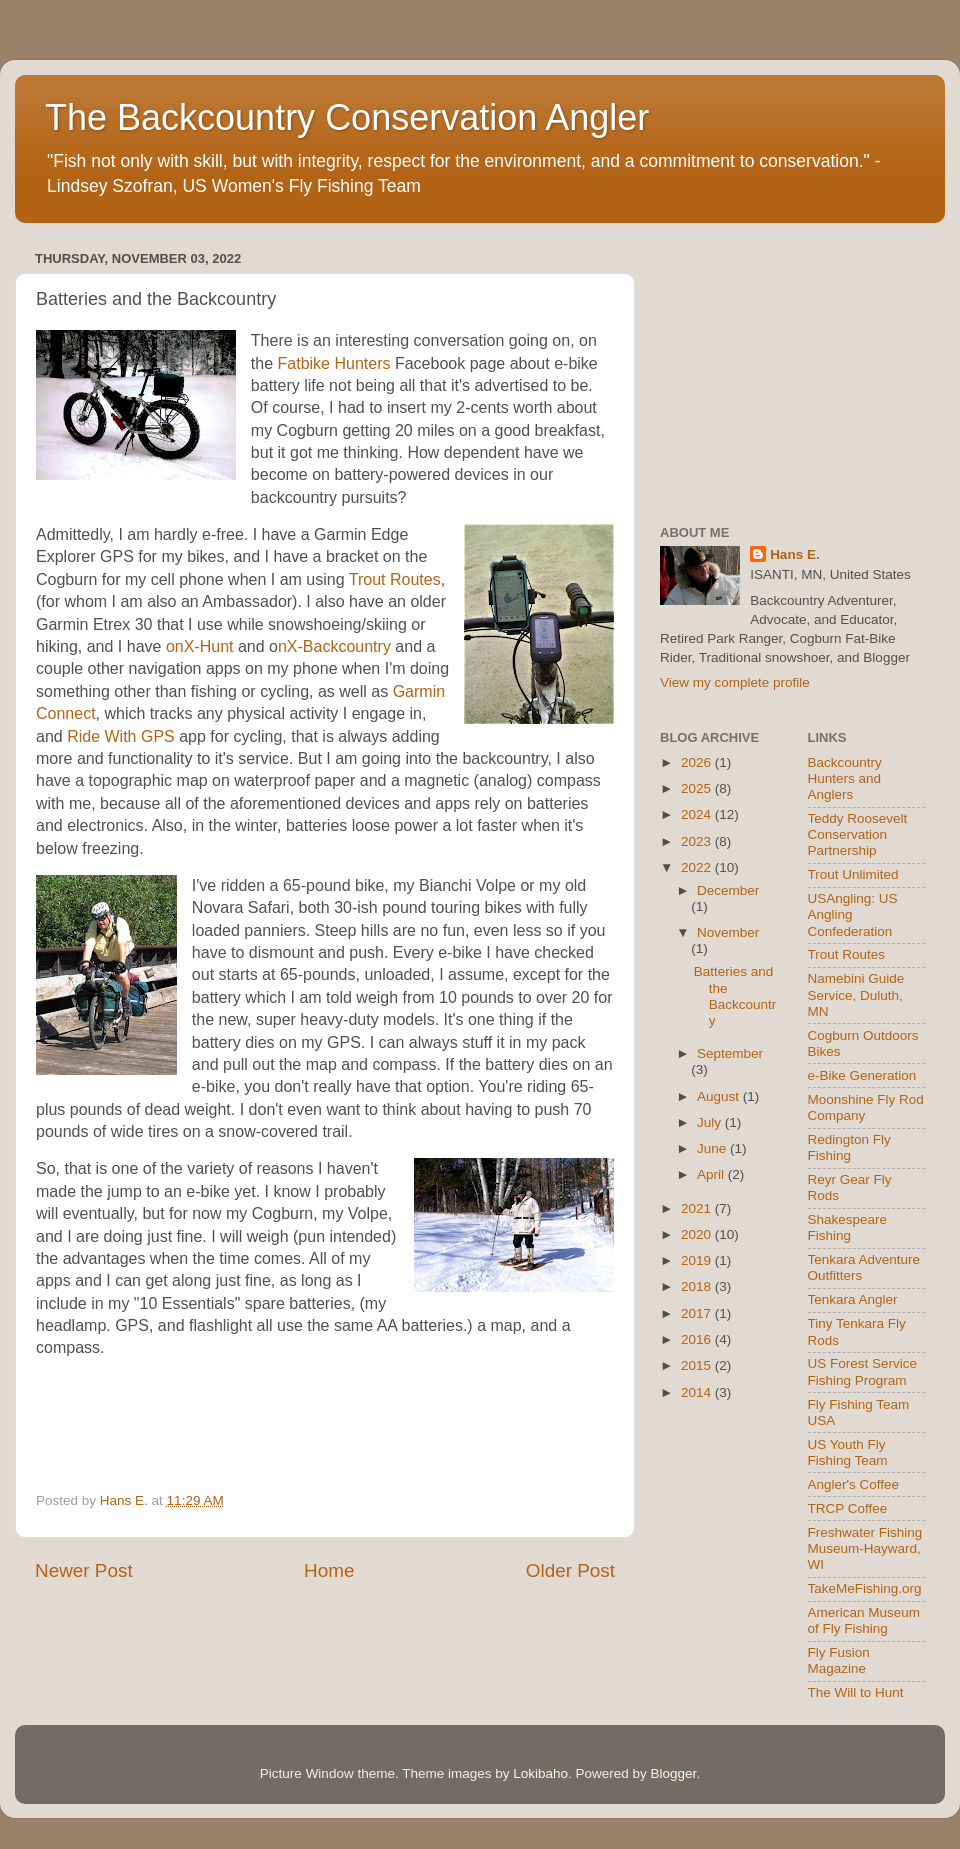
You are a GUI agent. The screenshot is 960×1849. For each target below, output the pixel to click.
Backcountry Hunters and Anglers (845, 778)
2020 (698, 1234)
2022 (698, 867)
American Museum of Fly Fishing (864, 1620)
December (728, 890)
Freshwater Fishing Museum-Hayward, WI (865, 1548)
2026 (698, 762)
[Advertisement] (792, 370)
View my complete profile (735, 682)
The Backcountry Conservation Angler (347, 117)
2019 (698, 1260)
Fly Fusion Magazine (839, 1660)
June (713, 1148)
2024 (698, 814)
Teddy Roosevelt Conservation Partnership (858, 834)
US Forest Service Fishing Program (863, 1371)
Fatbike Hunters (334, 363)
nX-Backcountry (334, 646)
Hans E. (795, 554)
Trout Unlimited (853, 874)
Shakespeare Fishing (848, 1227)
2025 (698, 788)
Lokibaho (540, 1773)
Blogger (674, 1773)
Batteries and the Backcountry (735, 996)
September (730, 1053)
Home (329, 1570)
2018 (698, 1286)
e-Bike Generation (862, 1075)
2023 (698, 841)
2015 (698, 1365)
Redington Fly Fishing (849, 1147)
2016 (698, 1339)
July (711, 1122)
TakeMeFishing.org (865, 1588)
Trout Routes (395, 579)
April (712, 1174)
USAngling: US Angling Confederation (853, 914)
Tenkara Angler (853, 1299)
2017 (698, 1313)
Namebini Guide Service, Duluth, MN (856, 994)
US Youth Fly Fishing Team (848, 1452)
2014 (698, 1392)
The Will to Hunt (856, 1692)
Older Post (570, 1570)
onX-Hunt (200, 646)
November (728, 932)
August (720, 1096)
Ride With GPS (121, 736)
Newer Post (84, 1570)
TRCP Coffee (848, 1508)
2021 (698, 1208)
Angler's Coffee (854, 1484)
